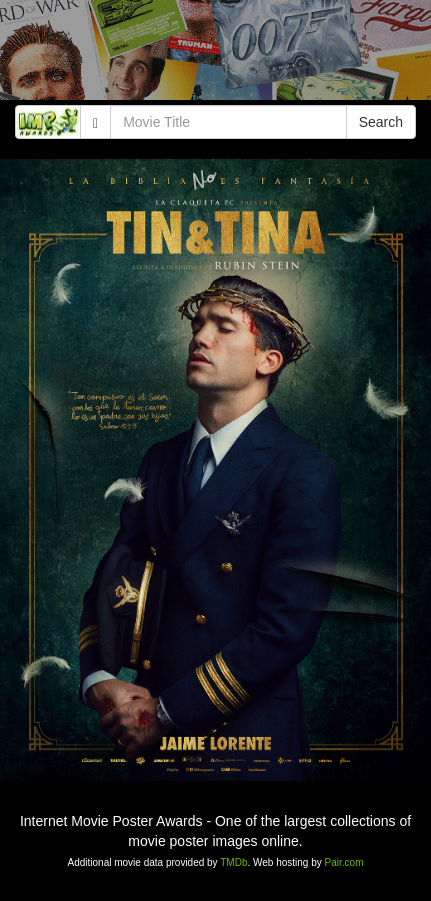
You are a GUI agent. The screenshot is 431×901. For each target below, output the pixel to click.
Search (381, 122)
